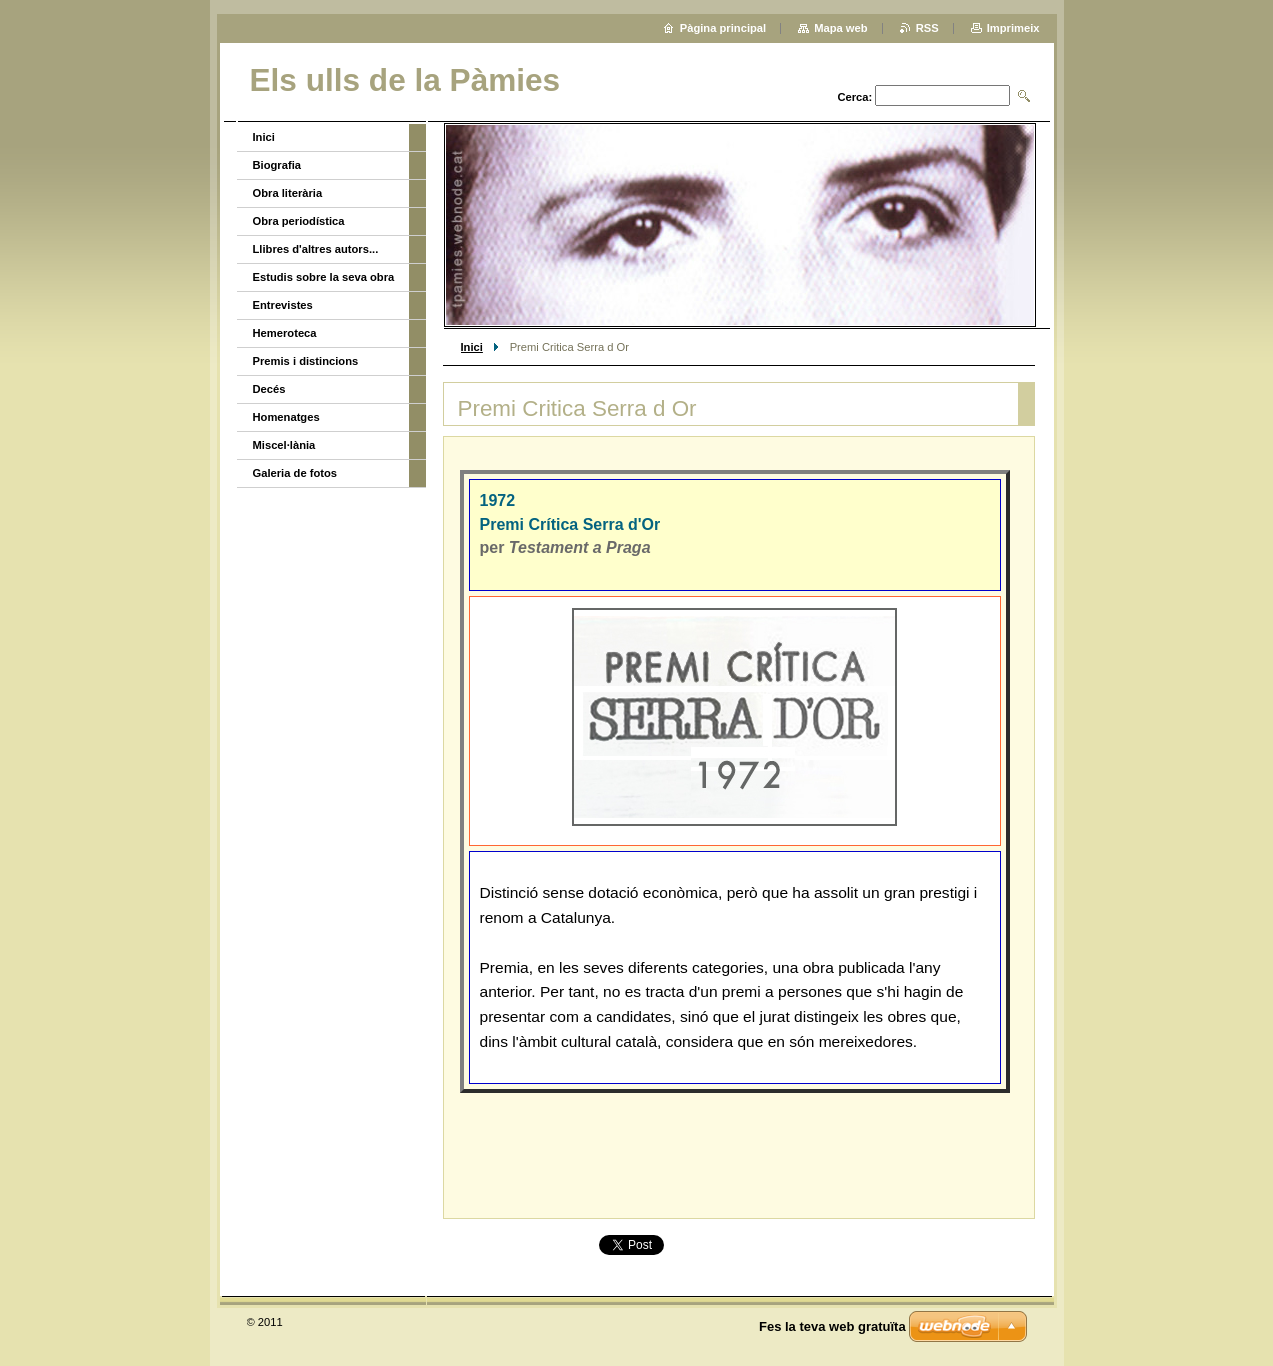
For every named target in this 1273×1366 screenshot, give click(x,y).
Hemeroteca (285, 333)
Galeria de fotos (295, 473)
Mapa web (840, 28)
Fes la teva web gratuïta (832, 1326)
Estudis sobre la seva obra (324, 277)
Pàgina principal (723, 28)
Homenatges (286, 417)
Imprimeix (1013, 28)
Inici (472, 347)
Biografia (277, 165)
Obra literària (288, 193)
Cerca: (854, 97)
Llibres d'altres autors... (316, 249)
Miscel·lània (284, 445)
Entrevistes (283, 305)
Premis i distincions (306, 361)
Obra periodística (299, 221)
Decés (269, 389)
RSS (927, 28)
